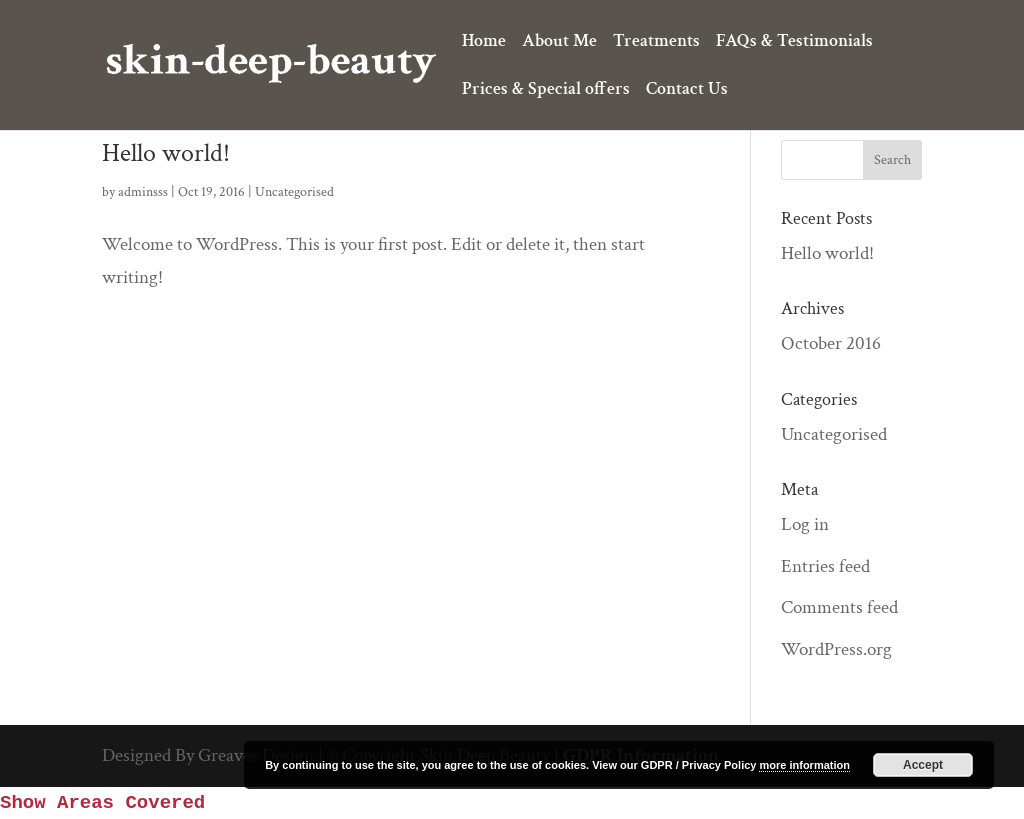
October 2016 (831, 343)
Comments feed (839, 607)
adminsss (143, 192)
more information (804, 765)
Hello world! (166, 153)
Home (484, 43)
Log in (805, 524)
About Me (559, 43)
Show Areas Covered (102, 803)
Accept (923, 765)
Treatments (656, 43)
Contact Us (687, 91)
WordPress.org (836, 649)
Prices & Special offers (546, 91)
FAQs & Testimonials (794, 43)
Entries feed (825, 566)
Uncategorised (294, 192)
